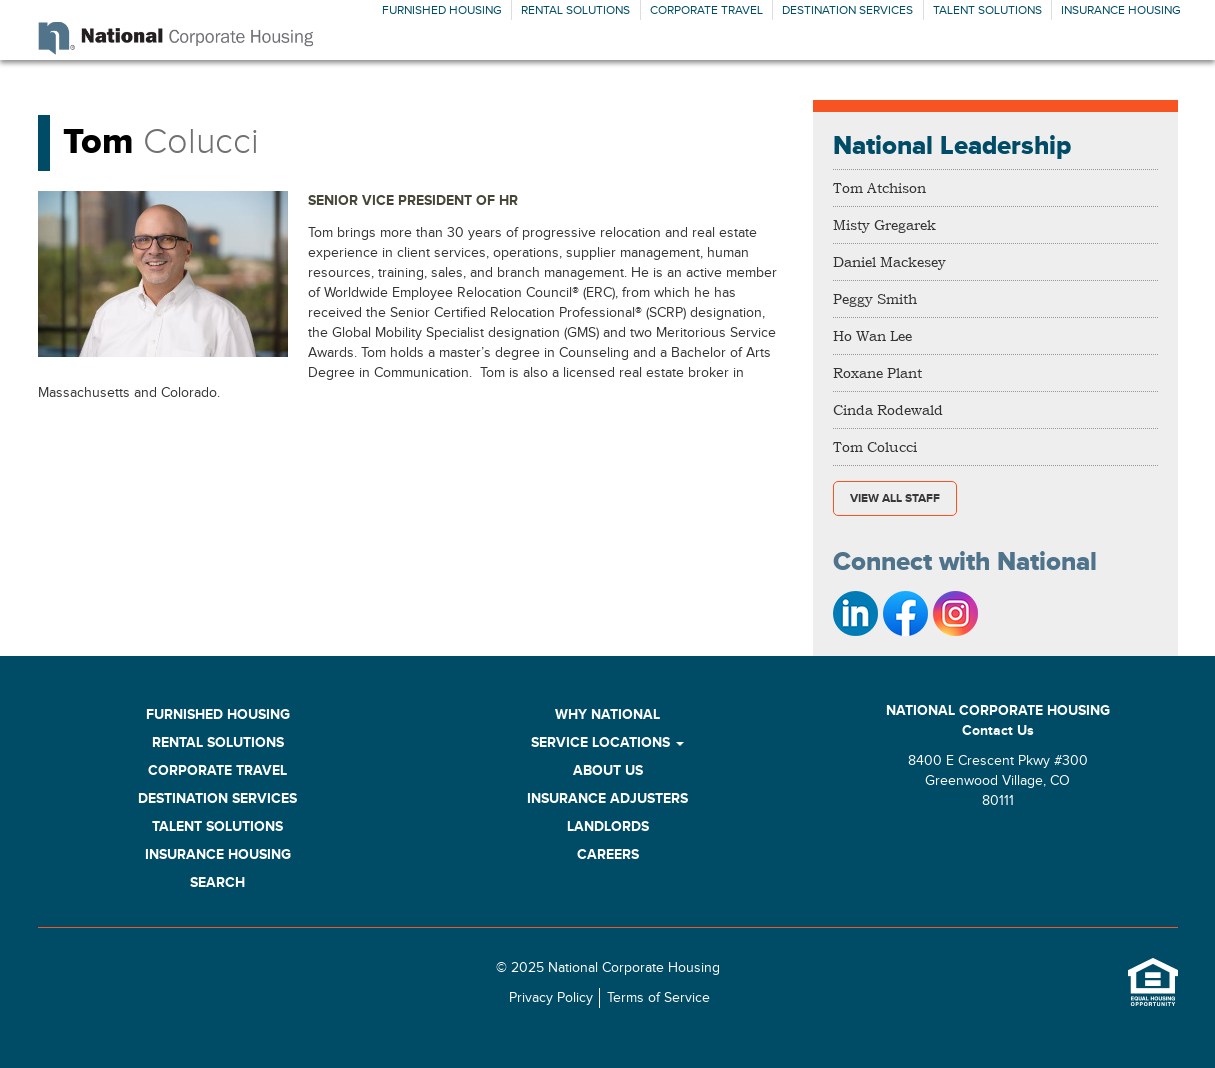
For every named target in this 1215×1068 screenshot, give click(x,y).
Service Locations (607, 742)
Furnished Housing (442, 10)
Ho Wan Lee (872, 335)
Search (217, 882)
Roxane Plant (877, 372)
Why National (607, 714)
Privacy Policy (551, 998)
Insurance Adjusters (607, 798)
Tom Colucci (875, 446)
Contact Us (998, 730)
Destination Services (847, 10)
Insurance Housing (1121, 10)
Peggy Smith (875, 298)
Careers (608, 854)
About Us (608, 770)
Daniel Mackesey (889, 261)
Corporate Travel (706, 10)
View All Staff (895, 498)
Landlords (608, 826)
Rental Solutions (575, 10)
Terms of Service (658, 998)
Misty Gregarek (884, 224)
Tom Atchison (879, 187)
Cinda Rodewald (888, 409)
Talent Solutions (987, 10)
